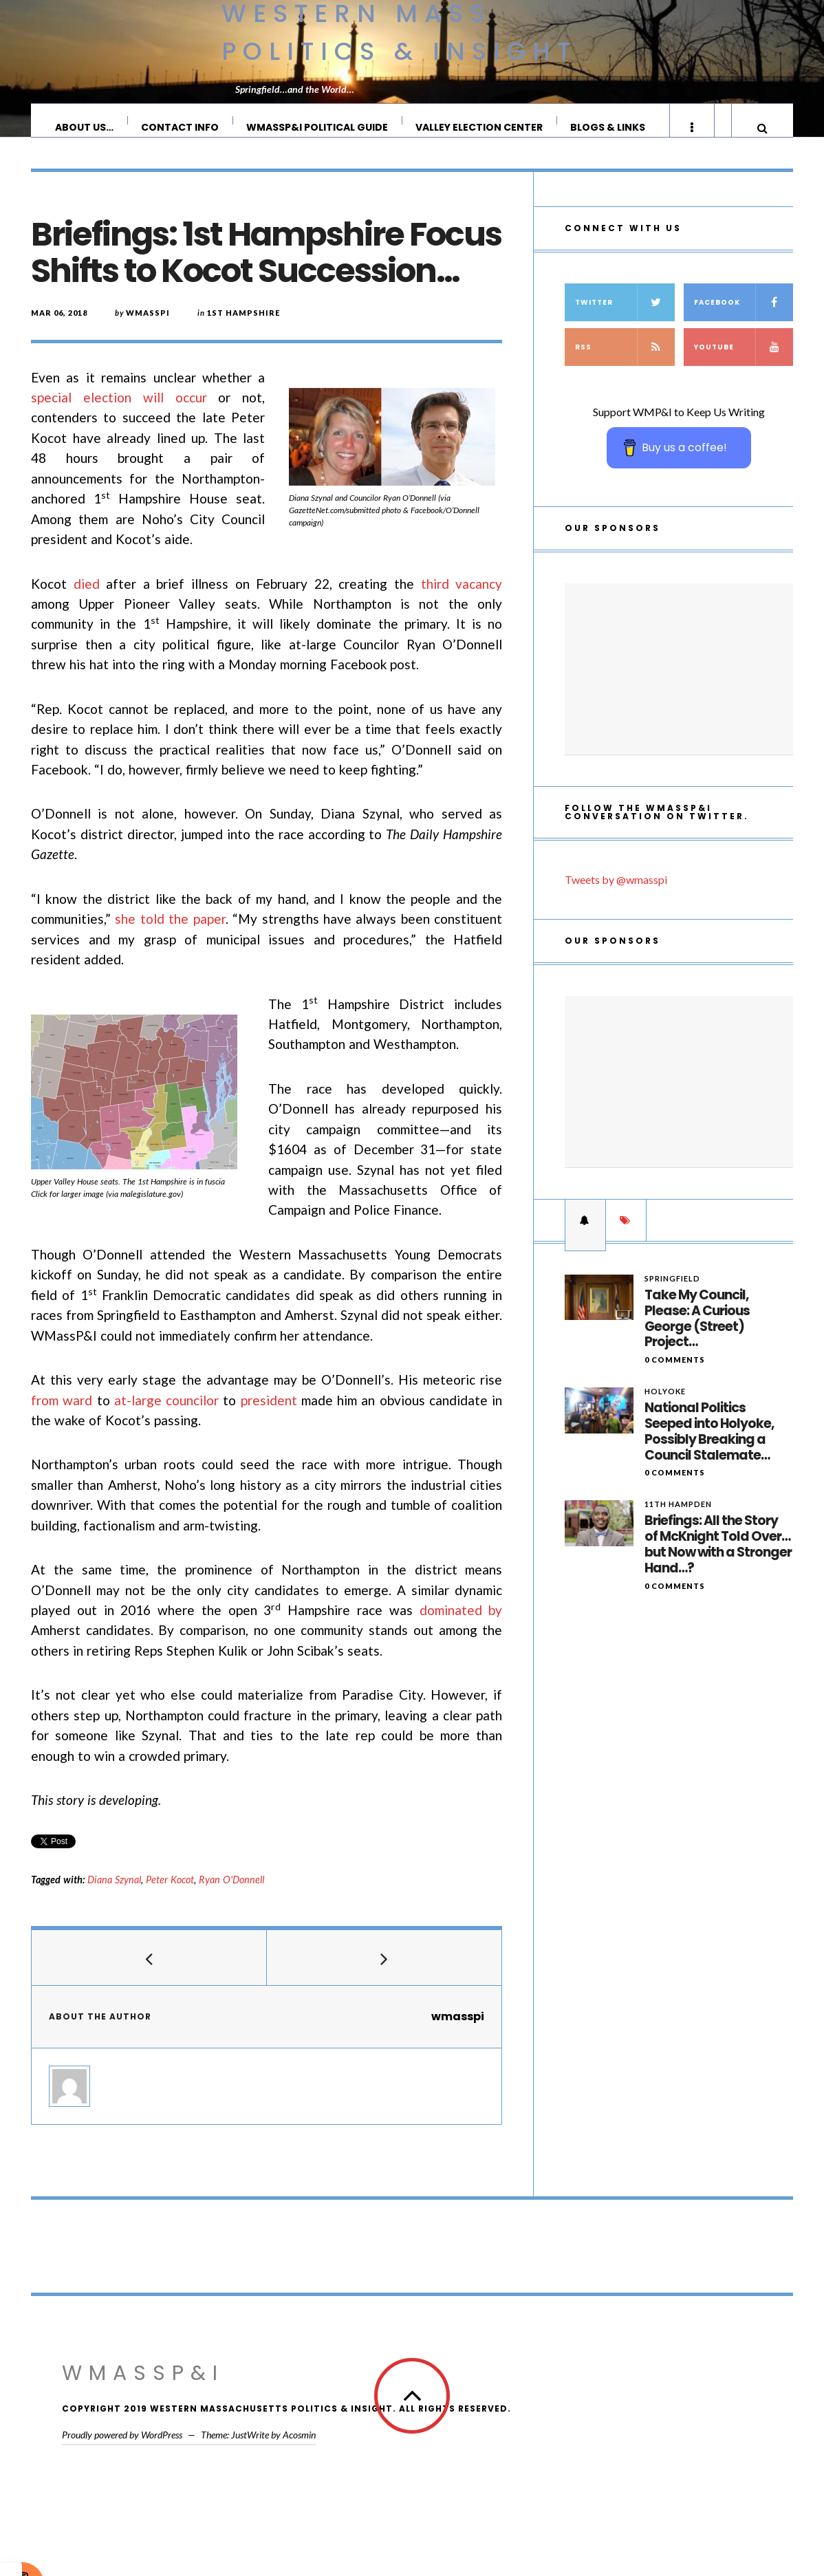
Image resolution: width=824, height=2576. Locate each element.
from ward (61, 1414)
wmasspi (148, 326)
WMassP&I (143, 2386)
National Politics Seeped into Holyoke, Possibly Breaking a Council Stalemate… (709, 1445)
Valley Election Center (479, 127)
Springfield (672, 1292)
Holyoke (665, 1404)
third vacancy (462, 597)
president (269, 1414)
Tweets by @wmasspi (616, 893)
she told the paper (170, 932)
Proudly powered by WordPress (122, 2448)
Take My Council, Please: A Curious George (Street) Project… (697, 1332)
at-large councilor (166, 1414)
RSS (624, 361)
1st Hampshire (243, 326)
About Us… (85, 127)
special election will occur (119, 411)
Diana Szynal (114, 1893)
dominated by (461, 1624)
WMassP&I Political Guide (318, 127)
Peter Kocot (170, 1893)
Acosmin (299, 2448)
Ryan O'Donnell (231, 1893)
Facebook (743, 316)
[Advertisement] (679, 683)
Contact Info (180, 127)
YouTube (743, 361)
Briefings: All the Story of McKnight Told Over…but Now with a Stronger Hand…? (718, 1558)
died (87, 597)
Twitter (624, 316)
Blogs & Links (608, 127)
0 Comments (674, 1373)
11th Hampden (678, 1517)
